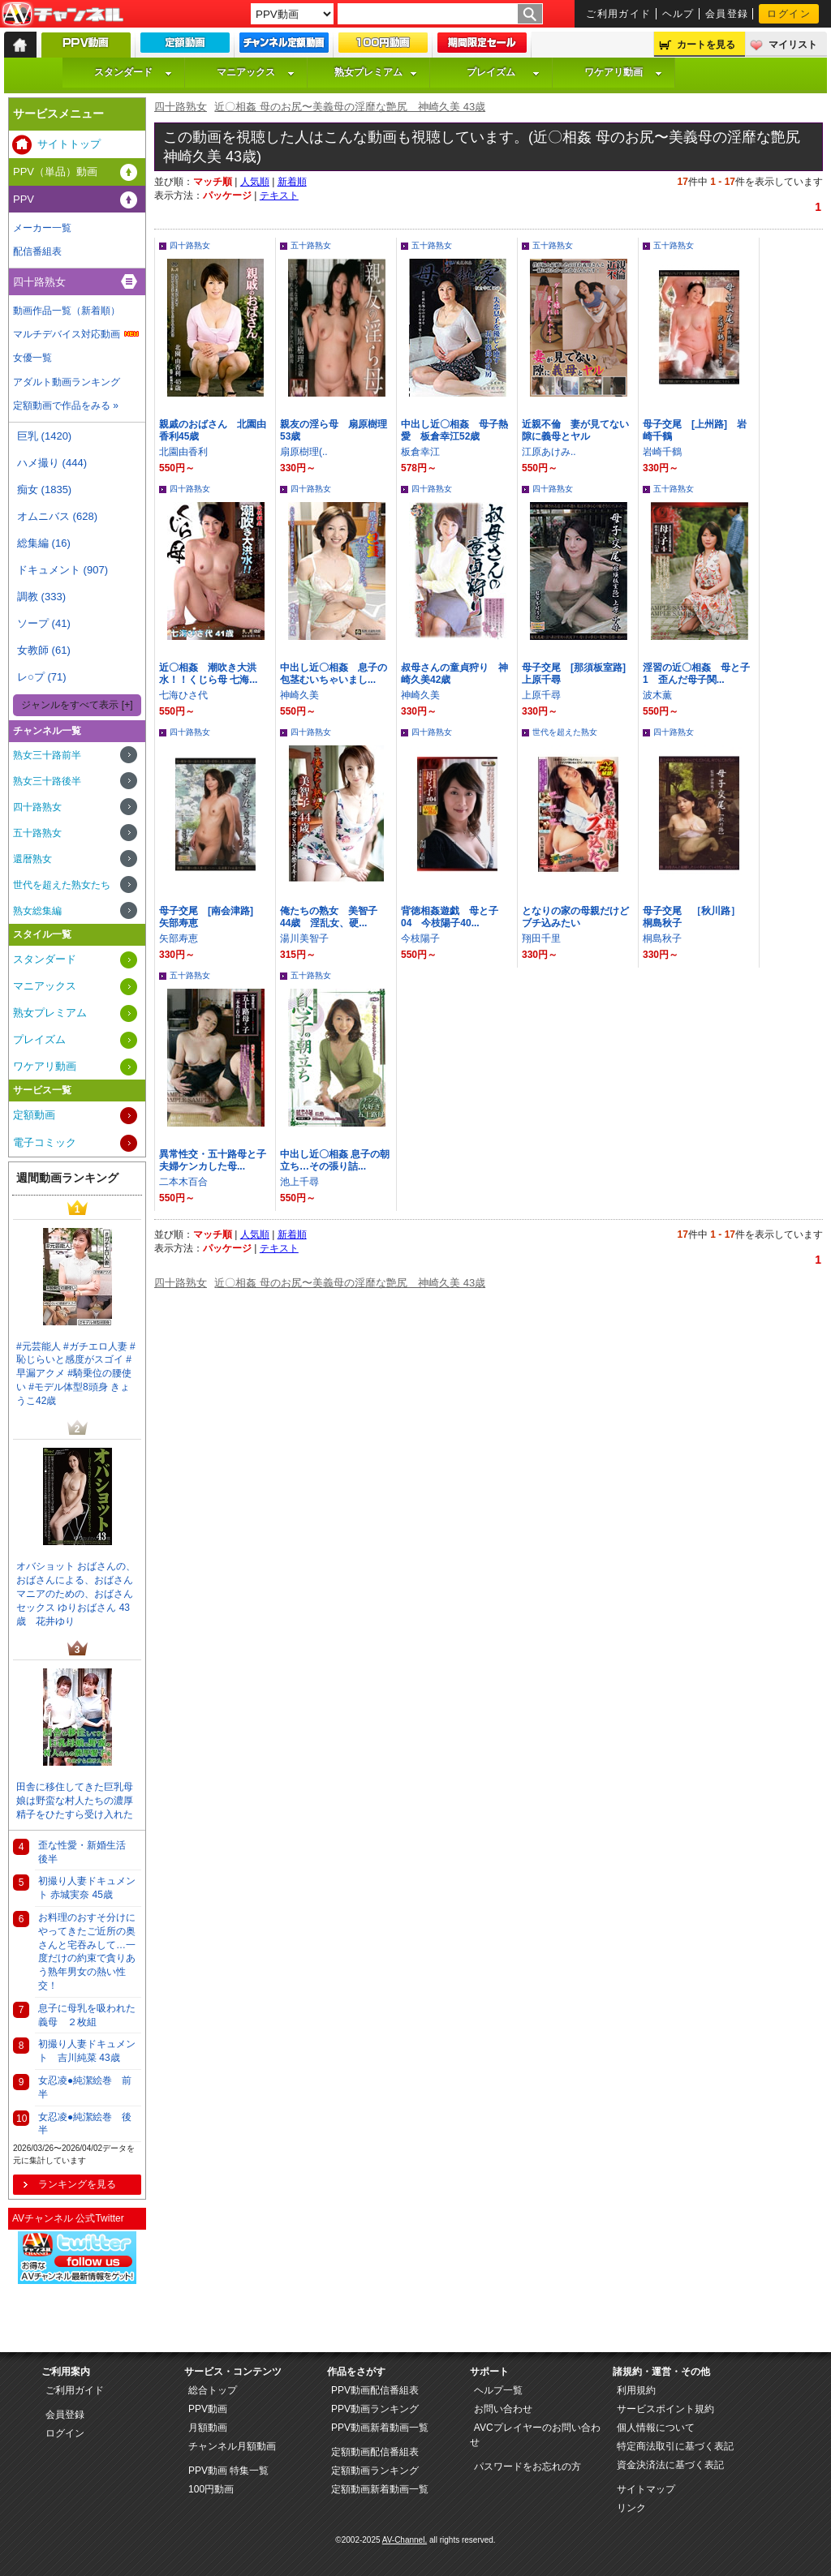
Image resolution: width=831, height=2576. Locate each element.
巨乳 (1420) (44, 436)
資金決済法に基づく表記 (670, 2465)
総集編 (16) (44, 543)
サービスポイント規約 (665, 2409)
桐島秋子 (662, 938)
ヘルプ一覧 (498, 2390)
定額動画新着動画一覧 (379, 2489)
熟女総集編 (37, 911)
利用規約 (636, 2390)
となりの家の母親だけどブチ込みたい (575, 917)
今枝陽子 (420, 938)
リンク (631, 2508)
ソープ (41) (44, 623)
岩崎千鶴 (662, 451)
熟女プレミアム (375, 72)
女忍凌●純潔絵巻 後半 (84, 2123)
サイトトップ (69, 144)
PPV (23, 199)
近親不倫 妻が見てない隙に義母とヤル (575, 430)
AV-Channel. (404, 2539)
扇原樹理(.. (304, 451)
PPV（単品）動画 (55, 171)
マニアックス (256, 72)
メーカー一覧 (42, 228)
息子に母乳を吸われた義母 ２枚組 (87, 2015)
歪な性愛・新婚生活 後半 (87, 1852)
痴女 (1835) (44, 489)
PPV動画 (207, 2409)
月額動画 (207, 2427)
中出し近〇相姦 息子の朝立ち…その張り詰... (335, 1160)
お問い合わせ (503, 2409)
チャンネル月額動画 (232, 2446)
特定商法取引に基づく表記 (675, 2446)
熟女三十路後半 (47, 781)
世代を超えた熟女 (564, 732)
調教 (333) (41, 596)
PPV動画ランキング (375, 2409)
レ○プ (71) (42, 677)
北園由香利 (183, 451)
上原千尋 (541, 695)
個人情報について (656, 2427)
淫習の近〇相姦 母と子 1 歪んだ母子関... (696, 673)
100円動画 (211, 2489)
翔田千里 (541, 938)
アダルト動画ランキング (66, 382)
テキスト (279, 195)
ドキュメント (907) (62, 570)
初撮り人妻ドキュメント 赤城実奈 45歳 (87, 1887)
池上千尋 (299, 1181)
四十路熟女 (180, 107)
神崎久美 (299, 695)
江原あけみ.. (549, 451)
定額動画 (34, 1115)
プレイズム (503, 72)
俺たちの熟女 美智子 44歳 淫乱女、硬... (333, 917)
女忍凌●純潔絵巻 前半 (84, 2087)
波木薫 (657, 695)
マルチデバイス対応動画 (66, 334)
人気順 (254, 181)
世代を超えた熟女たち (61, 885)
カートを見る (706, 44)
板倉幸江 (420, 451)
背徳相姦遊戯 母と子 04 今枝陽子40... (454, 917)
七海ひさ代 (183, 695)
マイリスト (793, 44)
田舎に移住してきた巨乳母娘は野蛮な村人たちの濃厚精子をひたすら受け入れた (74, 1800)
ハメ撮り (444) (52, 463)
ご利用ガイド (619, 13)
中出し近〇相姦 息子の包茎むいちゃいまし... (333, 673)
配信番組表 (37, 251)
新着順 (292, 181)
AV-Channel (62, 15)
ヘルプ (678, 13)
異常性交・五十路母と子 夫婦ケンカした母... (212, 1160)
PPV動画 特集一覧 (228, 2470)
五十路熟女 (311, 245)
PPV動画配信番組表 (375, 2390)
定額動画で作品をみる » (65, 405)
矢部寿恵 (178, 938)
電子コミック (44, 1142)
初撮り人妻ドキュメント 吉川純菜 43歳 (87, 2050)
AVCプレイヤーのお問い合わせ (535, 2435)
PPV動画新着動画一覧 (379, 2427)
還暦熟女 (32, 859)
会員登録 (727, 13)
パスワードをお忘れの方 (527, 2466)
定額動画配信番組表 (375, 2452)
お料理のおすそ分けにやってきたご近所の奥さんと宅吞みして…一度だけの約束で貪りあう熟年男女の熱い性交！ (87, 1951)
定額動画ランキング (375, 2470)
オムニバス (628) (57, 516)
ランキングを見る (77, 2184)
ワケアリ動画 (623, 72)
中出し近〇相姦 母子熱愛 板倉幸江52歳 (454, 430)
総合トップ (212, 2390)
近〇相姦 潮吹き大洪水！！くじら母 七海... (208, 673)
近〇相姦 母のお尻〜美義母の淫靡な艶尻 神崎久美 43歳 (349, 107)
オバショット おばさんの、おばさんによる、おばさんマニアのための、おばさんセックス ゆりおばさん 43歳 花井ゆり (76, 1593)
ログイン (789, 13)
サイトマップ (646, 2489)
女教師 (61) (44, 650)
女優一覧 (32, 357)
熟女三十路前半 (47, 755)
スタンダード (133, 72)
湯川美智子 (304, 938)
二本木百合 (183, 1181)
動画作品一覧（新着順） (66, 310)
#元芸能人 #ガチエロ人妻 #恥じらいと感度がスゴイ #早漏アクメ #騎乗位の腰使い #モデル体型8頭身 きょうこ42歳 (76, 1373)
